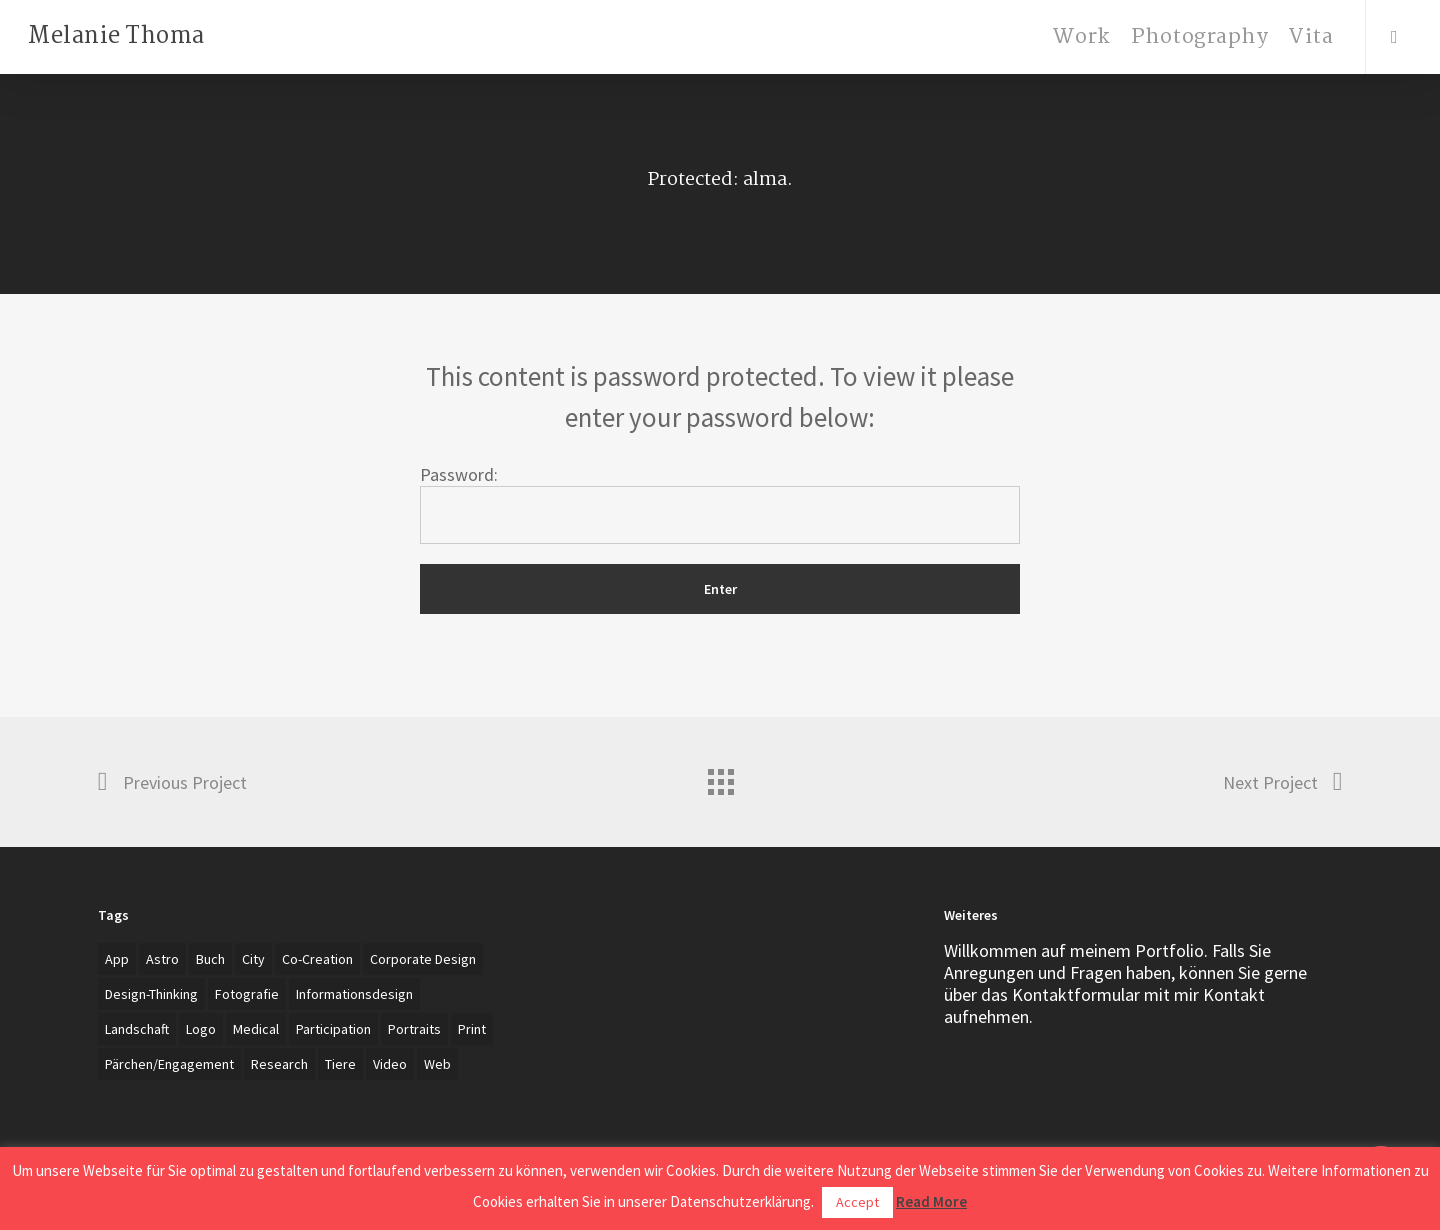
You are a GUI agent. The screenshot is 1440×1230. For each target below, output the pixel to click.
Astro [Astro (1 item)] (162, 959)
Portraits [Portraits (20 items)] (414, 1029)
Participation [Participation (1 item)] (333, 1029)
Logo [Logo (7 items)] (201, 1029)
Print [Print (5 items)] (472, 1029)
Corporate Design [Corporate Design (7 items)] (423, 959)
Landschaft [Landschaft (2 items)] (137, 1029)
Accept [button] (857, 1202)
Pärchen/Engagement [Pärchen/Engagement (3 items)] (169, 1064)
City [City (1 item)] (253, 959)
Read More (931, 1201)
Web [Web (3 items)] (437, 1064)
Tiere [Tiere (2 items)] (340, 1064)
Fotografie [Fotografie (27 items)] (247, 994)
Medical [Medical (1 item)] (256, 1029)
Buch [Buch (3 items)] (210, 959)
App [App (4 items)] (117, 959)
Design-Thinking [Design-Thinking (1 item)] (151, 994)
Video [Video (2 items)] (390, 1064)
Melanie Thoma (116, 37)
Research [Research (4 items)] (279, 1064)
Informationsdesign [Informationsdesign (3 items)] (354, 994)
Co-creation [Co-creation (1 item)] (317, 959)
